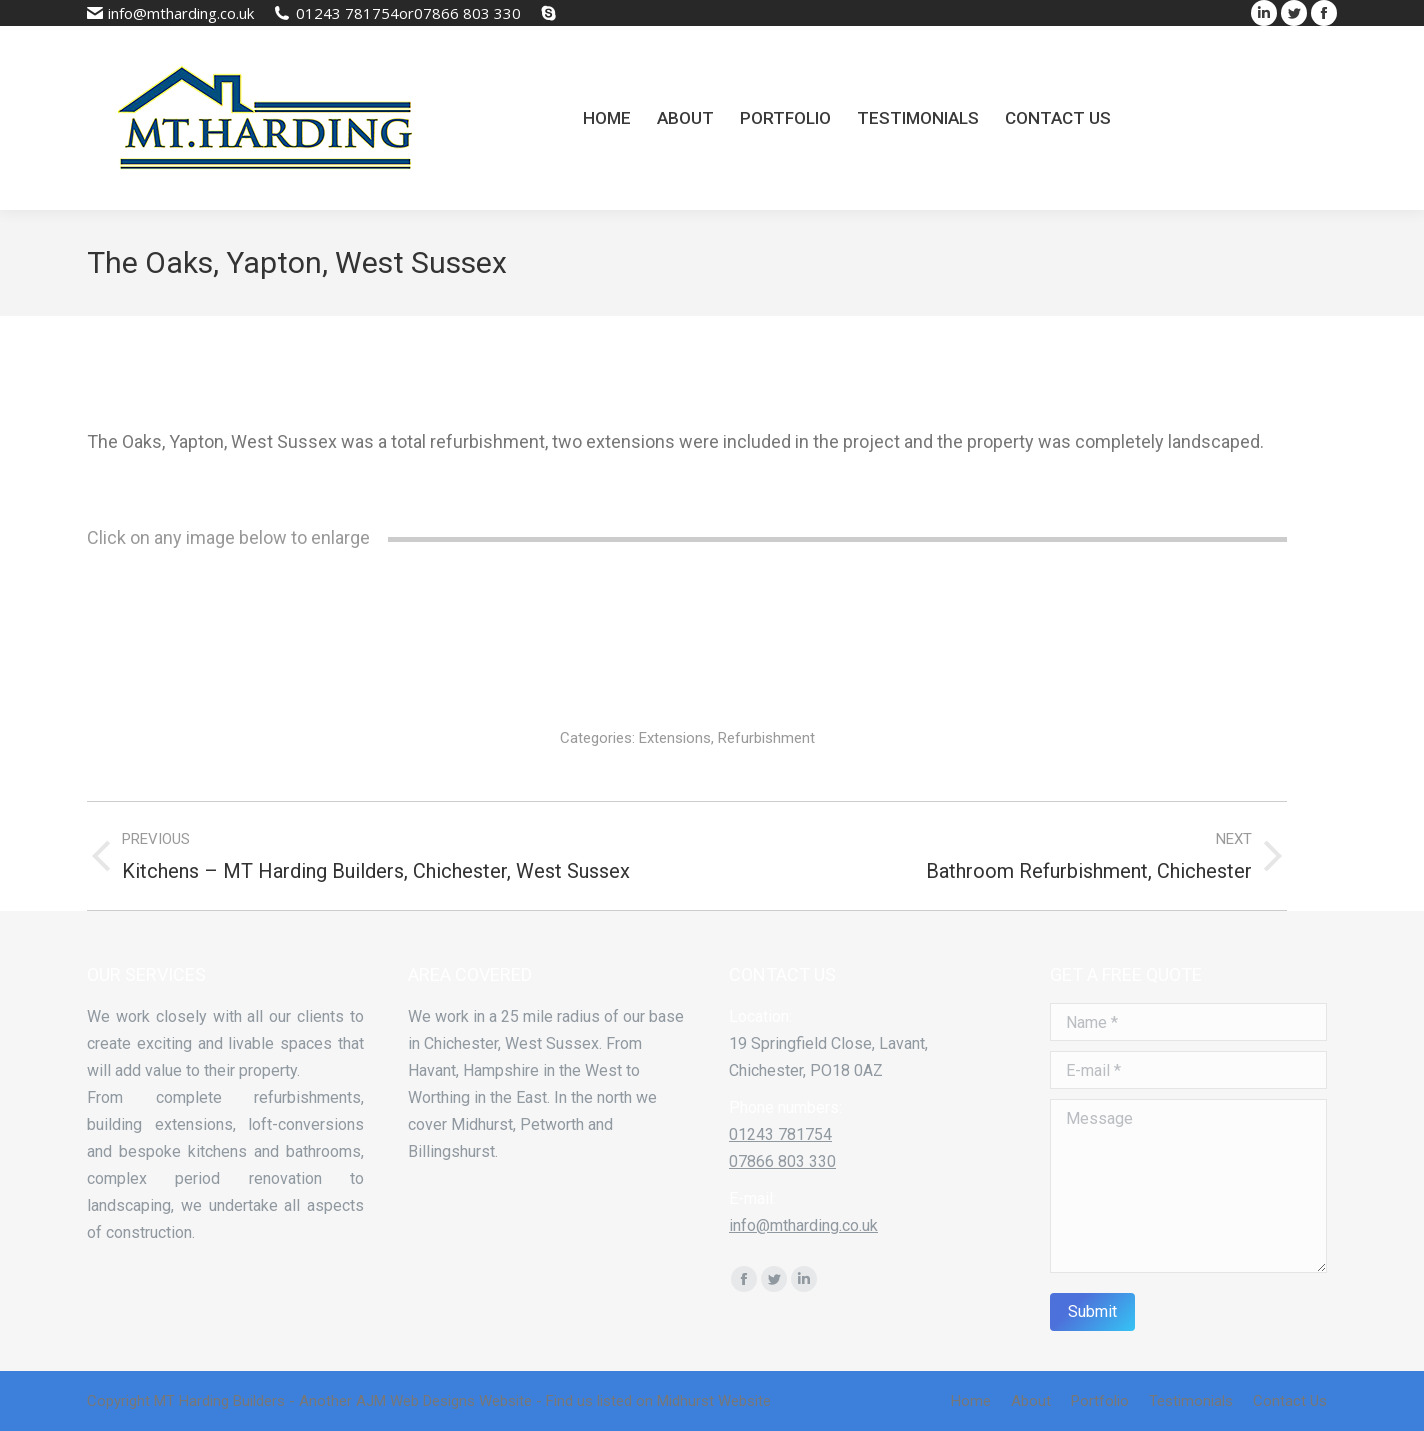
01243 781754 (347, 13)
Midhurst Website (714, 1401)
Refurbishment (766, 738)
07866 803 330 (467, 13)
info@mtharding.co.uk (181, 13)
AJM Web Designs (415, 1401)
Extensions (675, 738)
